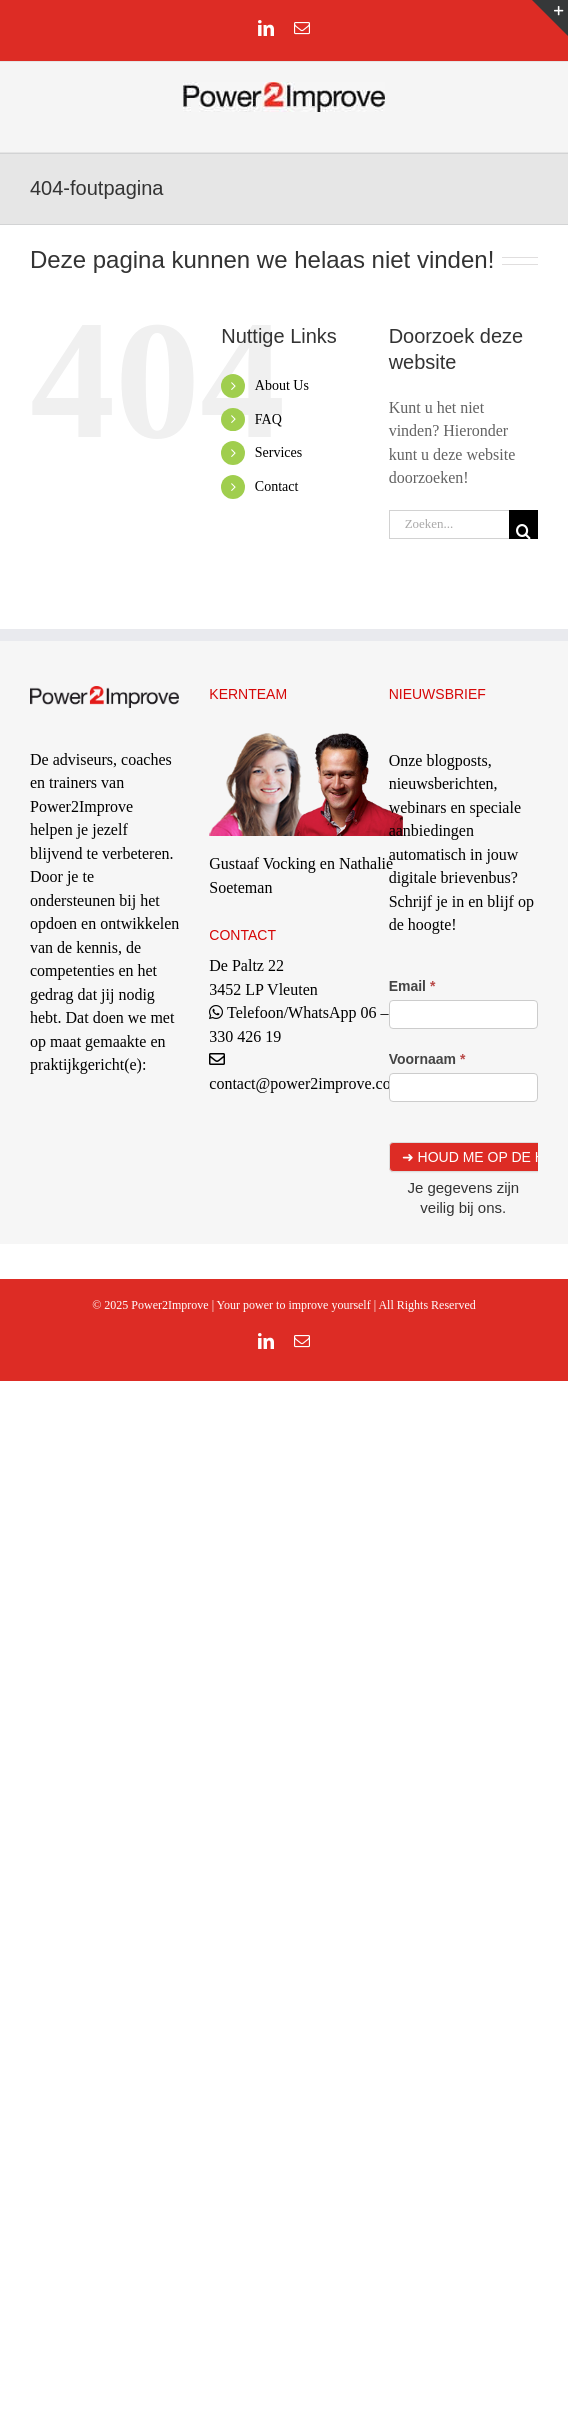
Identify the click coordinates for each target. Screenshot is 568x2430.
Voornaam (427, 1059)
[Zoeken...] (449, 524)
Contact (277, 486)
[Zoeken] (523, 524)
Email (412, 986)
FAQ (268, 419)
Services (278, 452)
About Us (282, 385)
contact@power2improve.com (306, 1083)
